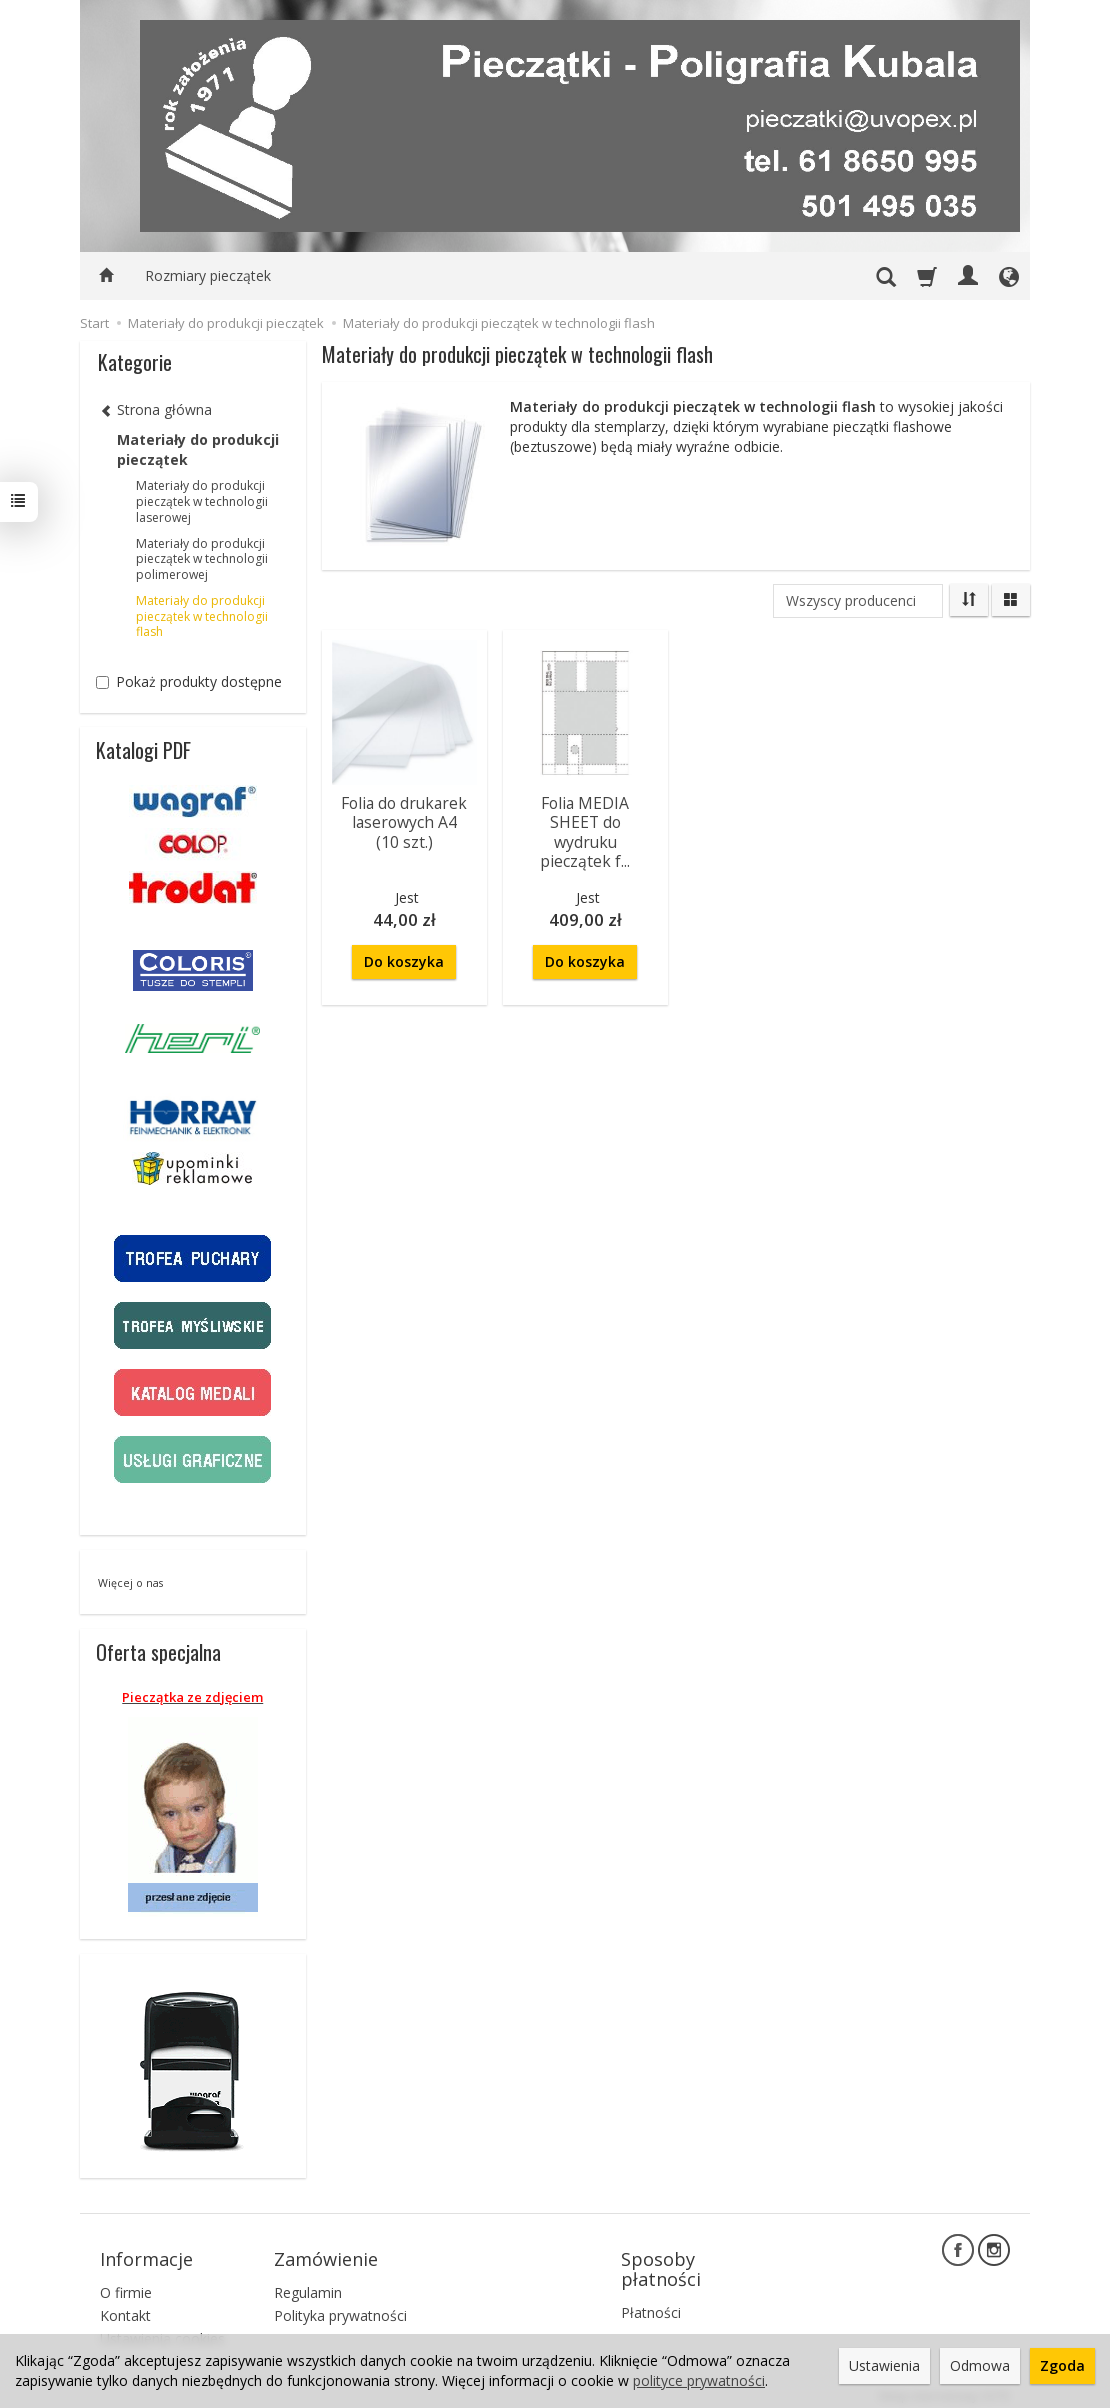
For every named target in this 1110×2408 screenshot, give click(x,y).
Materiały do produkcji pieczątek (198, 449)
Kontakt (125, 2307)
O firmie (126, 2284)
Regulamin (308, 2284)
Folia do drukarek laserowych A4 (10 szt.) (404, 821)
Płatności (651, 2304)
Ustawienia (884, 2365)
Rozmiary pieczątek (208, 275)
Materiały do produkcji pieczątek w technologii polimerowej (202, 559)
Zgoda (1062, 2365)
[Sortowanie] (969, 600)
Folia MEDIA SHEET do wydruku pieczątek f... (585, 830)
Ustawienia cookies (162, 2329)
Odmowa (980, 2365)
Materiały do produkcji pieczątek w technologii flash (202, 616)
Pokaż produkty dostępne (189, 681)
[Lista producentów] (858, 601)
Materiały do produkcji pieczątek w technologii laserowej (202, 501)
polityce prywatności (699, 2380)
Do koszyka (404, 948)
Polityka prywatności (340, 2307)
